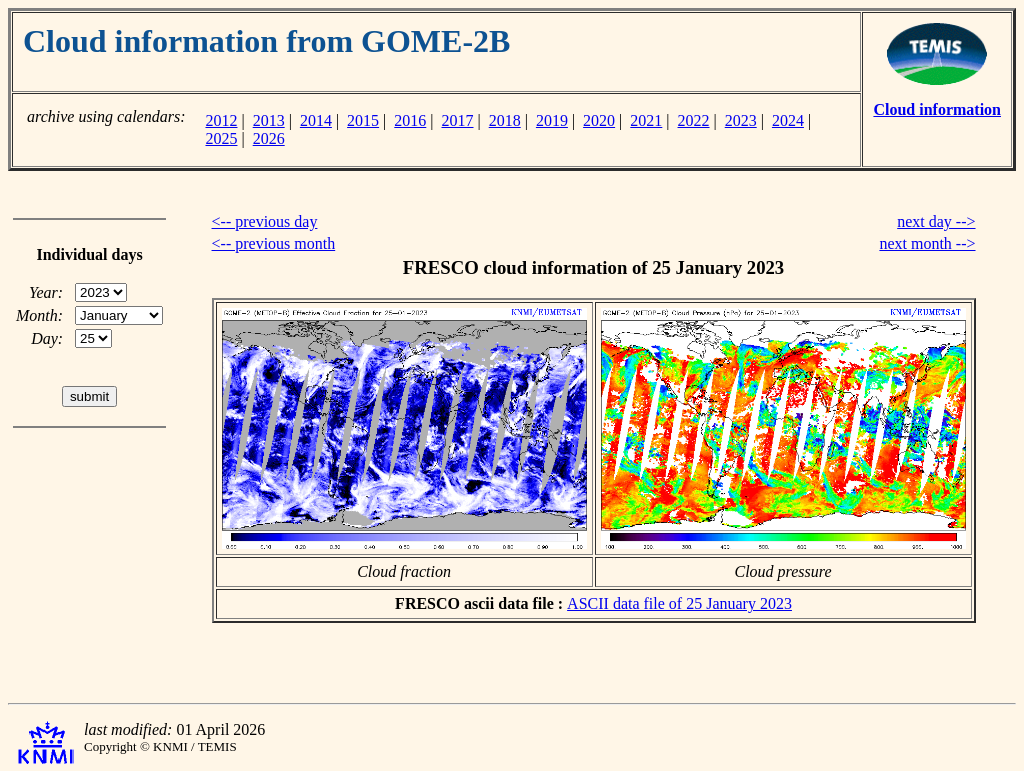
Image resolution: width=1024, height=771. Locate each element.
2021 (646, 120)
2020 (599, 120)
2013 (269, 120)
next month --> (927, 243)
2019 (552, 120)
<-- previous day (265, 221)
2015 (363, 120)
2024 (788, 120)
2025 (221, 138)
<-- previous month (274, 243)
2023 (741, 120)
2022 (694, 120)
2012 (221, 120)
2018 (505, 120)
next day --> (936, 221)
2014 (316, 120)
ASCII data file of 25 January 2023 (679, 603)
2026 (269, 138)
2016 (410, 120)
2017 (458, 120)
